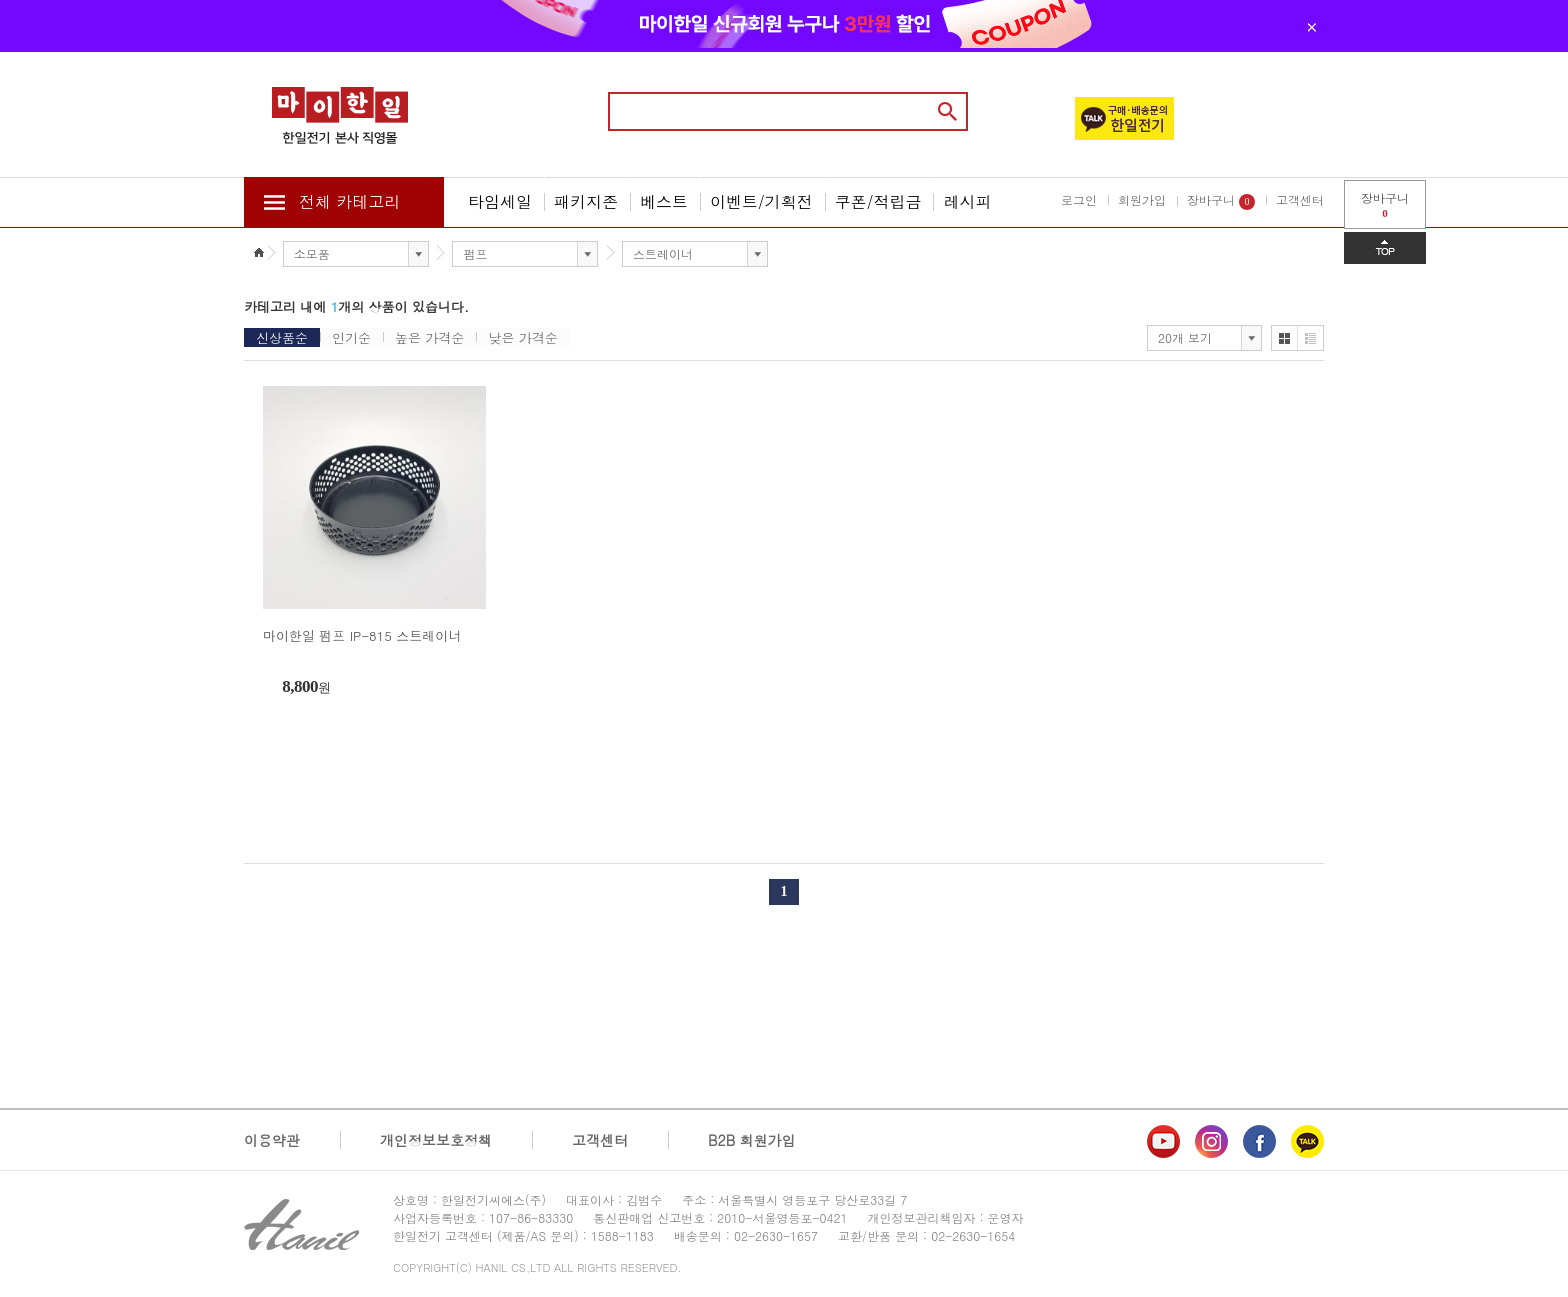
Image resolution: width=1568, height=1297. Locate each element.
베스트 (664, 201)
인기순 (351, 337)
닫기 (1312, 27)
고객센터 (1300, 199)
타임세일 (500, 201)
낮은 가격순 (522, 337)
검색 (947, 111)
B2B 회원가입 (752, 1140)
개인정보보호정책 (436, 1140)
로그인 (1079, 199)
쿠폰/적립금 (878, 201)
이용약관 (272, 1140)
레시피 (967, 201)
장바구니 (1221, 200)
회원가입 (1142, 199)
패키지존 (586, 201)
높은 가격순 (429, 337)
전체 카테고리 (349, 201)
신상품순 (282, 337)
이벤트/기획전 (761, 201)
